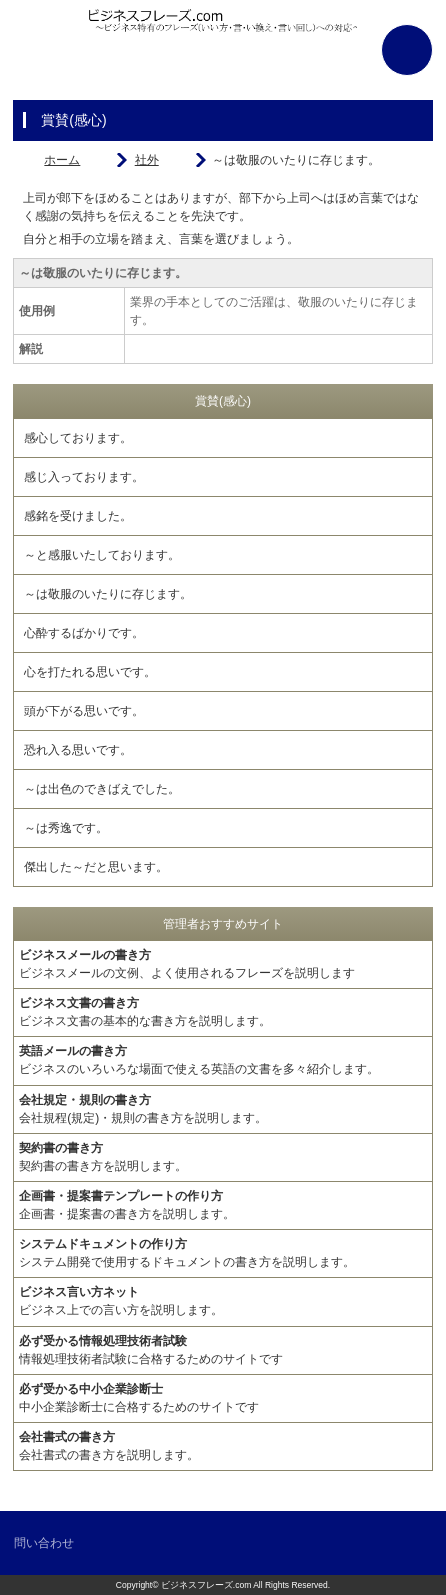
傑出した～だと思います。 (96, 867)
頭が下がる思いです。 (84, 711)
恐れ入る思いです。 (78, 750)
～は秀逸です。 (66, 828)
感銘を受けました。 (78, 516)
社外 (147, 160)
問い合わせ (44, 1543)
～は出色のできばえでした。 (102, 789)
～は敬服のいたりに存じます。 (108, 594)
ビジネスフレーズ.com (206, 1585)
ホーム (62, 160)
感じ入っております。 (84, 477)
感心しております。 (78, 438)
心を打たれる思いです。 (90, 672)
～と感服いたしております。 (102, 555)
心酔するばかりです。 (84, 633)
